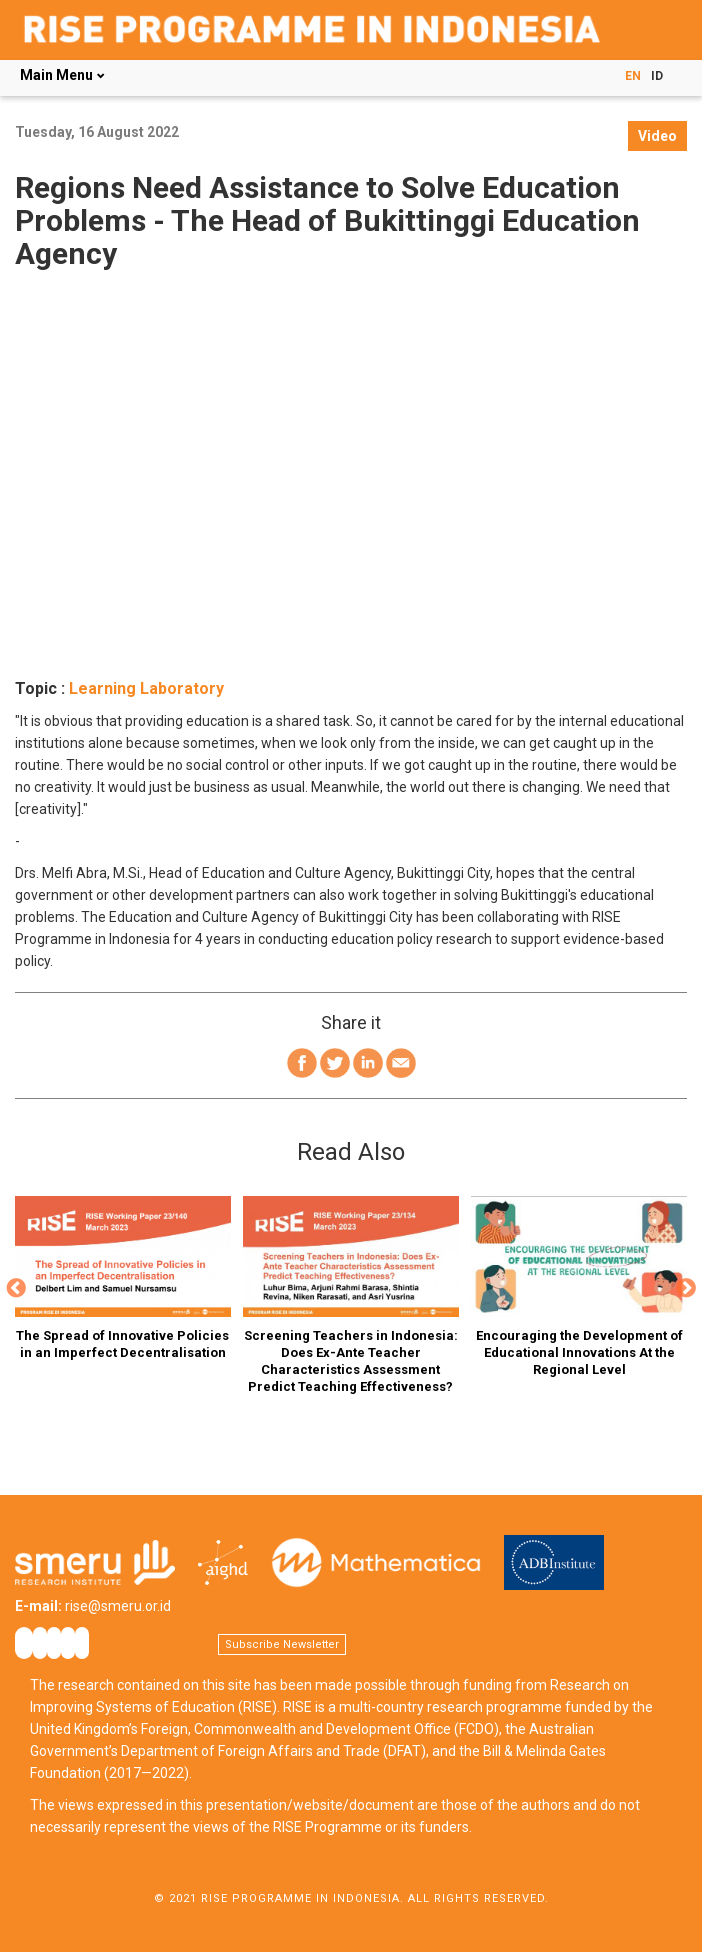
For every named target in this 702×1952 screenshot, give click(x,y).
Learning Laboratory (146, 688)
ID (657, 76)
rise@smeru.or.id (118, 1606)
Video (657, 136)
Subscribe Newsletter (282, 1644)
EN (633, 76)
